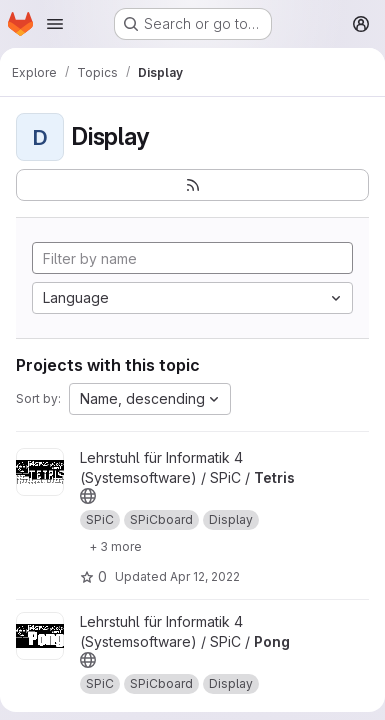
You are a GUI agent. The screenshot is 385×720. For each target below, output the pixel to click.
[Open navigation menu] (55, 24)
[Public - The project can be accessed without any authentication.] (88, 496)
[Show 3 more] (115, 546)
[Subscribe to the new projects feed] (192, 185)
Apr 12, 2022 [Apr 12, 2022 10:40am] (205, 576)
